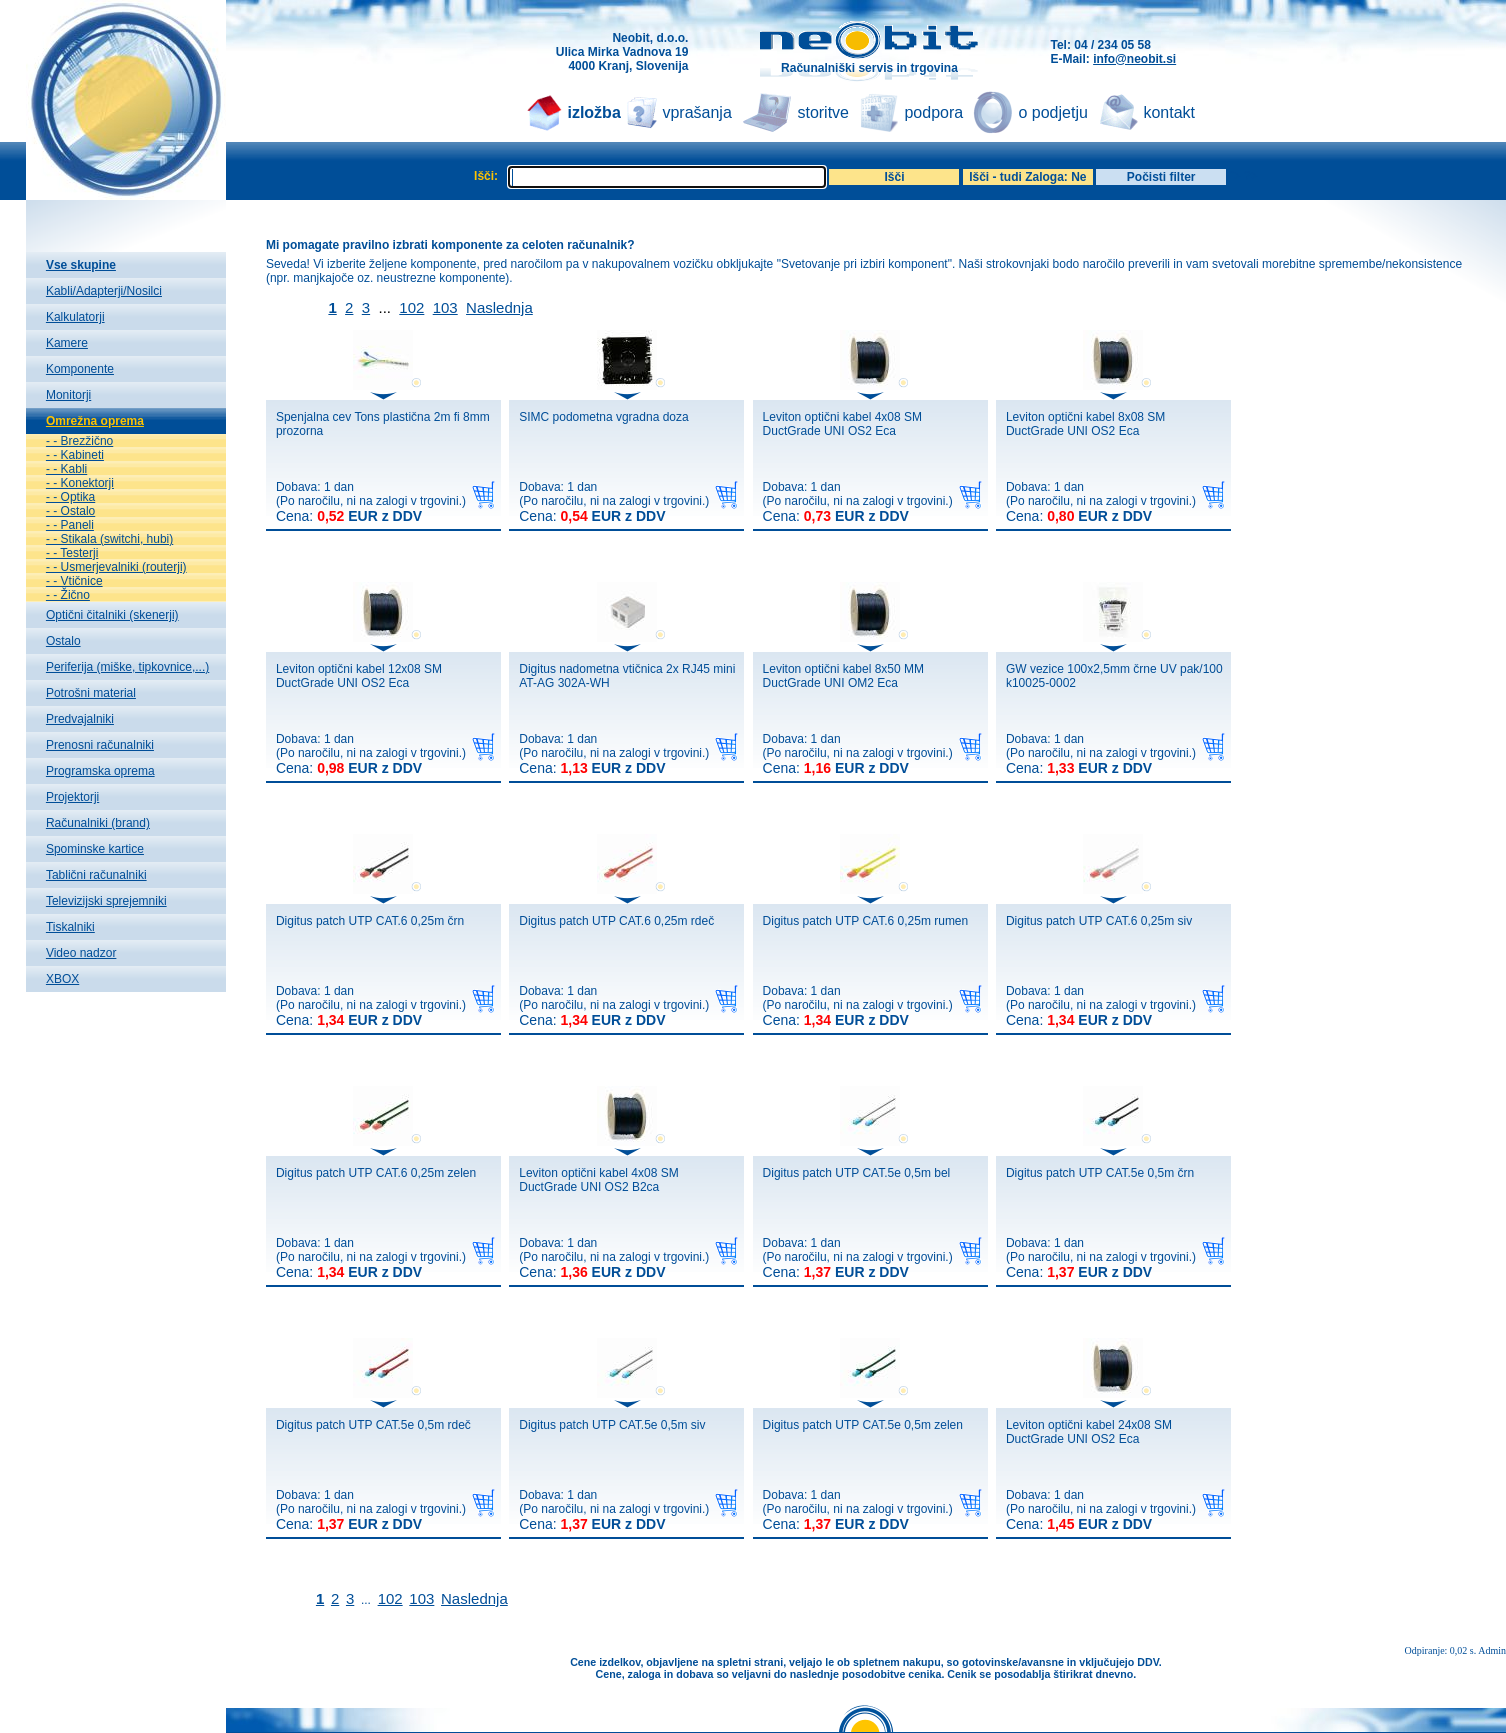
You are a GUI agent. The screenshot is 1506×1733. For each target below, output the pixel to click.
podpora (933, 112)
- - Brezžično (79, 441)
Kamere (67, 343)
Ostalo (63, 641)
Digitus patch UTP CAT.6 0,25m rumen (866, 921)
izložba (593, 112)
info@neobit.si (1134, 59)
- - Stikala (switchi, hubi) (109, 539)
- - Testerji (72, 553)
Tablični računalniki (96, 875)
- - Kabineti (75, 455)
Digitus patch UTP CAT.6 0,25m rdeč (616, 921)
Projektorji (72, 797)
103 (445, 307)
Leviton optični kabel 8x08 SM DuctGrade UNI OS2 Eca (1085, 424)
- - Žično (68, 595)
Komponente (80, 369)
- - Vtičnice (74, 581)
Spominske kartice (95, 849)
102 (411, 307)
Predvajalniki (80, 719)
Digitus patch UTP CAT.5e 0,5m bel (857, 1173)
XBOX (62, 979)
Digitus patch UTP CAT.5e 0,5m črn (1100, 1173)
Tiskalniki (70, 927)
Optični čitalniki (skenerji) (112, 615)
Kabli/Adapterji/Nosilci (104, 291)
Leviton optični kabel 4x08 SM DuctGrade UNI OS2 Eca (842, 424)
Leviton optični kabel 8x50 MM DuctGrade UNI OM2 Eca (843, 676)
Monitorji (68, 395)
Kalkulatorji (75, 317)
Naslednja (499, 307)
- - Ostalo (70, 511)
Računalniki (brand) (98, 823)
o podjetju (1052, 112)
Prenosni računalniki (100, 745)
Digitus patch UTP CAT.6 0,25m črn (370, 921)
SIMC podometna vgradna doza (603, 417)
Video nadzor (81, 953)
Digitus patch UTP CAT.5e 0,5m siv (612, 1425)
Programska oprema (100, 771)
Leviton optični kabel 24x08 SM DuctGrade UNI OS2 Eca (1089, 1432)
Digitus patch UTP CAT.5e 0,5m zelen (863, 1425)
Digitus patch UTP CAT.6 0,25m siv (1099, 921)
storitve (823, 112)
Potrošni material (91, 693)
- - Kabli (66, 469)
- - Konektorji (80, 483)
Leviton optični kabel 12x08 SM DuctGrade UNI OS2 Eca (359, 676)
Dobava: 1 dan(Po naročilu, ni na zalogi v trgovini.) (371, 502)
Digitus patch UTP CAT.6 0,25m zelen (376, 1173)
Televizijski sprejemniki (106, 901)
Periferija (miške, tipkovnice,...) (127, 667)
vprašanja (696, 112)
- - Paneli (70, 525)
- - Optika (70, 497)
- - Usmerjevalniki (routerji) (116, 567)
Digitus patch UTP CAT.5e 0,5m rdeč (373, 1425)
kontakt (1169, 112)
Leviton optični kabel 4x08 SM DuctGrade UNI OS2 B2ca (598, 1180)
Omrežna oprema (95, 421)
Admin (1492, 1650)
